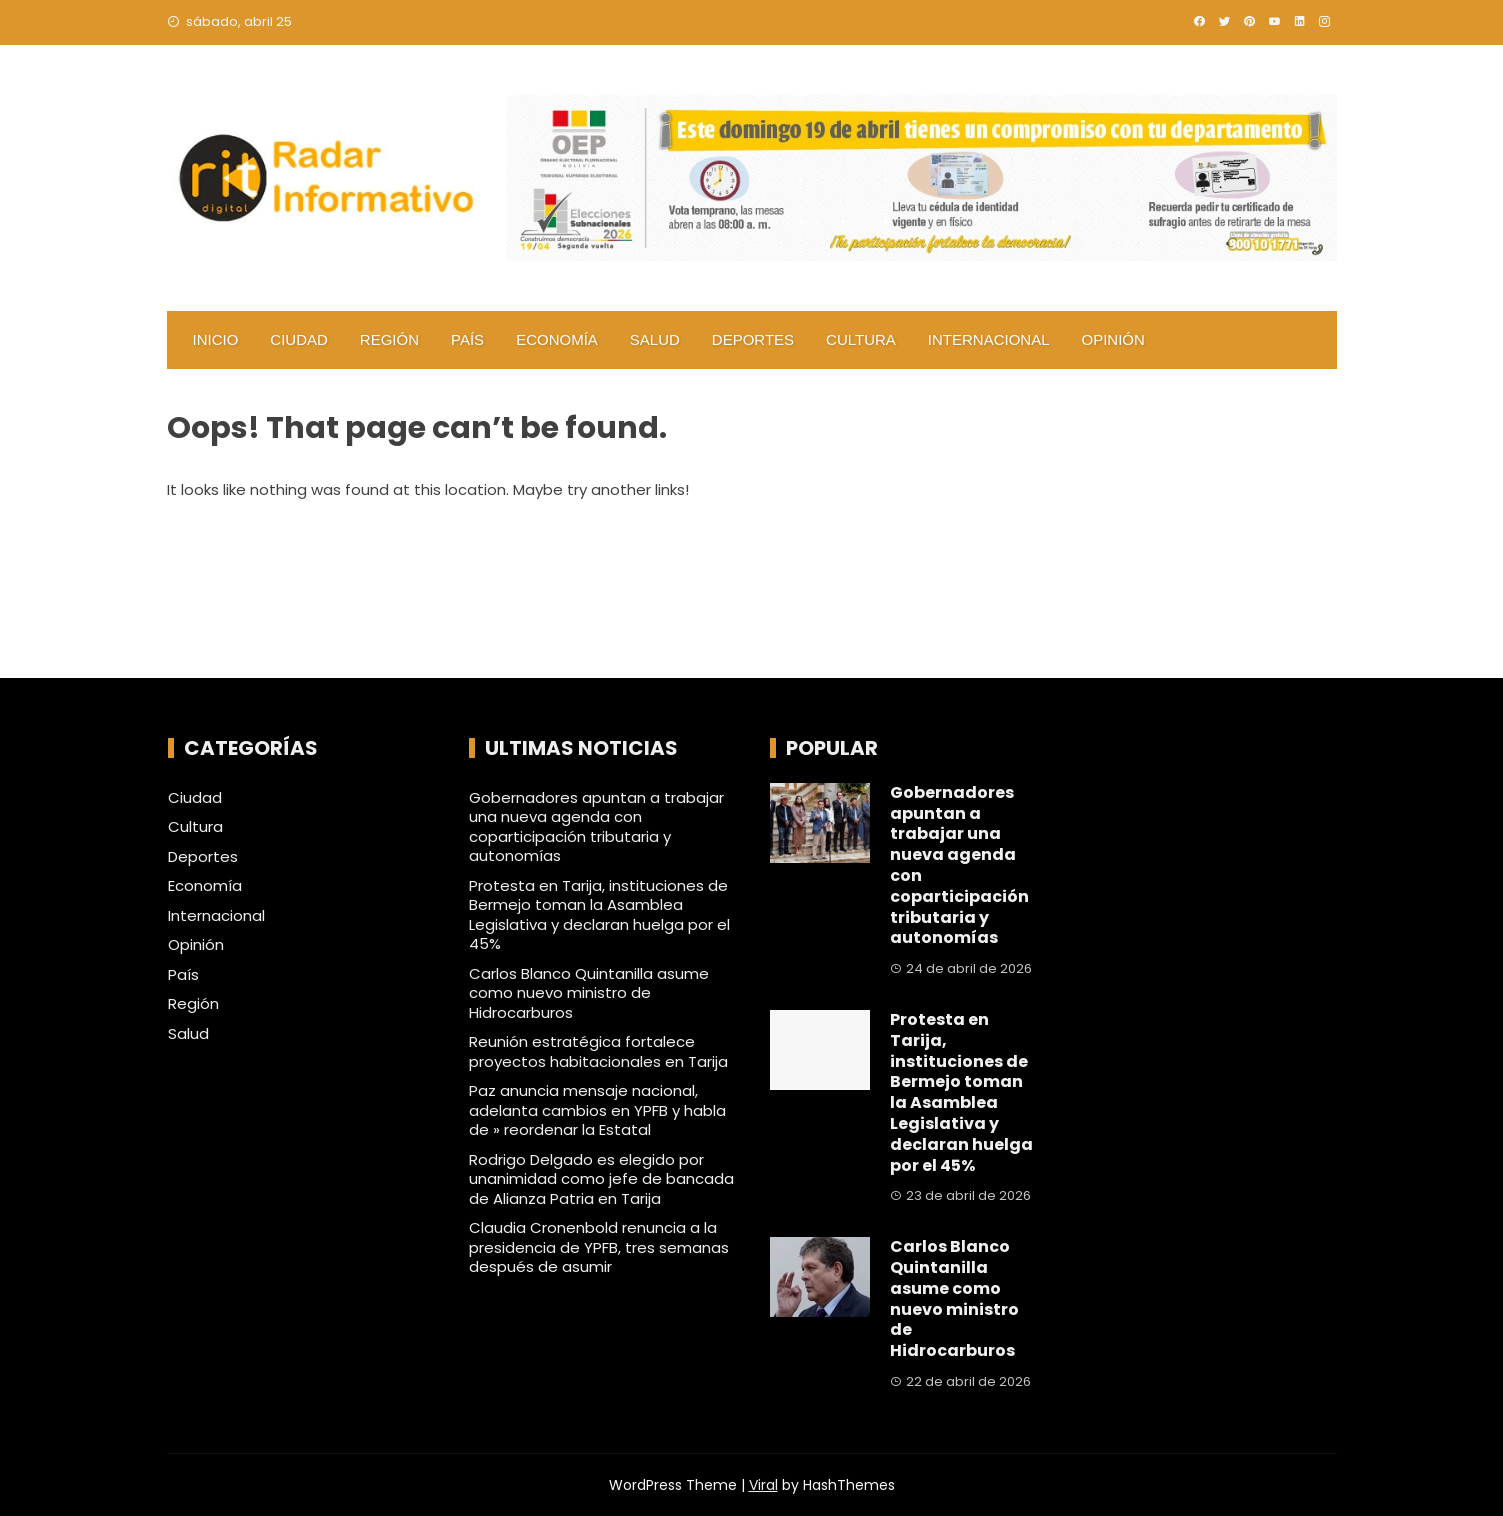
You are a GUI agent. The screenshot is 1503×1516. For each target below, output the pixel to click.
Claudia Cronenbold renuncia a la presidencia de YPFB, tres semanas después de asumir (599, 1247)
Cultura (861, 339)
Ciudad (299, 339)
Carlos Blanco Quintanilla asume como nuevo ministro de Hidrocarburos (589, 993)
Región (389, 339)
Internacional (989, 339)
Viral (763, 1485)
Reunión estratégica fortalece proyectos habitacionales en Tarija (598, 1051)
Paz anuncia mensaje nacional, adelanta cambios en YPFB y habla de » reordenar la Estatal (597, 1110)
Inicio (216, 339)
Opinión (1113, 339)
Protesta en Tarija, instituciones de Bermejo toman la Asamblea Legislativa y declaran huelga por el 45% (599, 915)
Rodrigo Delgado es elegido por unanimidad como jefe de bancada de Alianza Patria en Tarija (601, 1179)
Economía (557, 339)
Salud (655, 339)
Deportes (753, 339)
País (467, 339)
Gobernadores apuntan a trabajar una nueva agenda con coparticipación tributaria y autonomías (596, 827)
